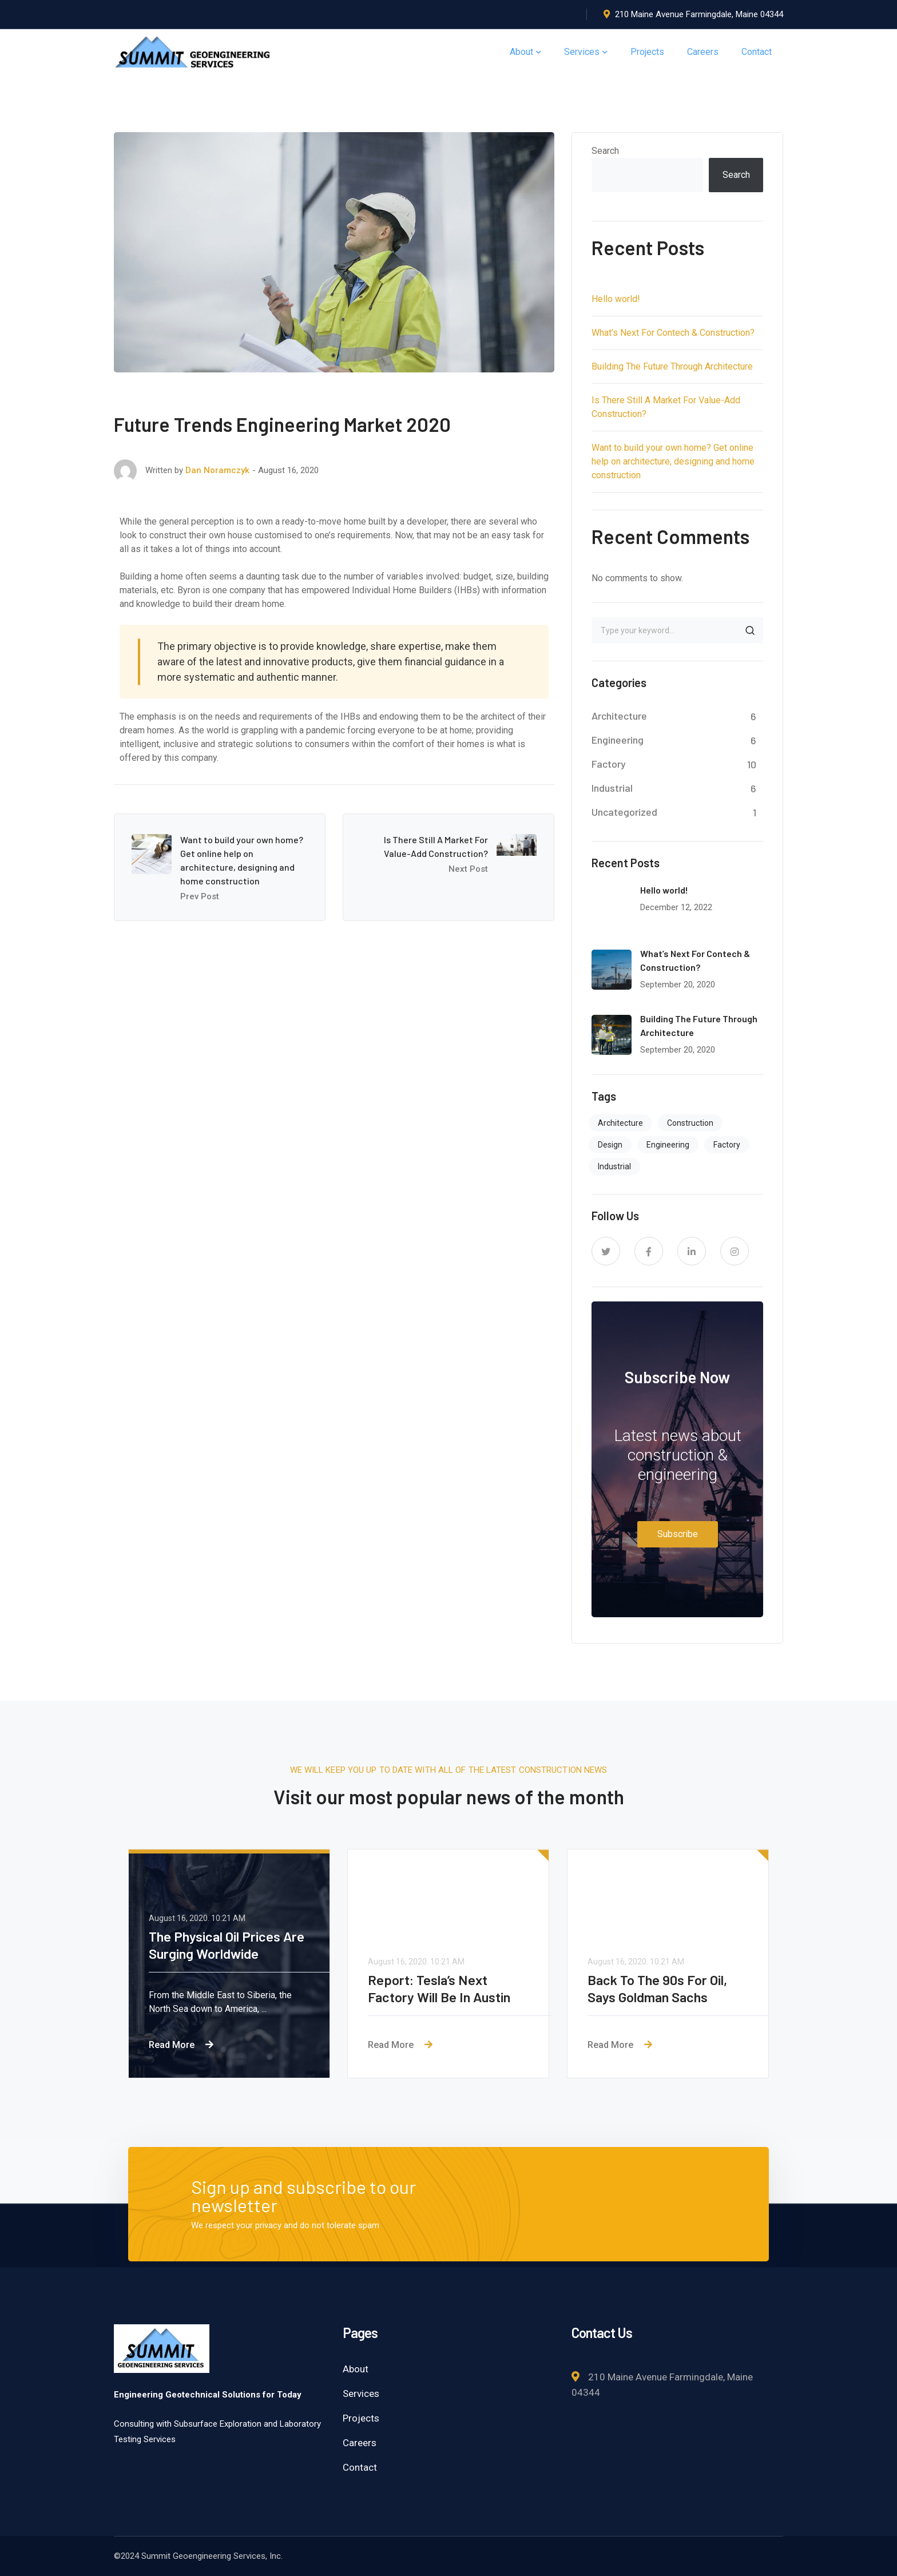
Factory (609, 763)
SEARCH (750, 630)
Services (361, 2393)
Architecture (619, 715)
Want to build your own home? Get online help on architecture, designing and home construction (673, 461)
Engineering (618, 739)
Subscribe (677, 1534)
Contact (360, 2467)
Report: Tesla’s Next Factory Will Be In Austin (439, 1988)
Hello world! (616, 298)
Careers (359, 2442)
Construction (690, 1123)
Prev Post (199, 896)
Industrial (612, 787)
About (355, 2369)
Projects (361, 2418)
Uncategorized (624, 811)
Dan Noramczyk (217, 470)
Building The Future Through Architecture (672, 366)
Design (610, 1144)
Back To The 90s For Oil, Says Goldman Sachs (658, 1988)
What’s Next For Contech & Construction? (673, 332)
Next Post (468, 869)
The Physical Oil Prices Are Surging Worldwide (227, 1945)
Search (605, 150)
